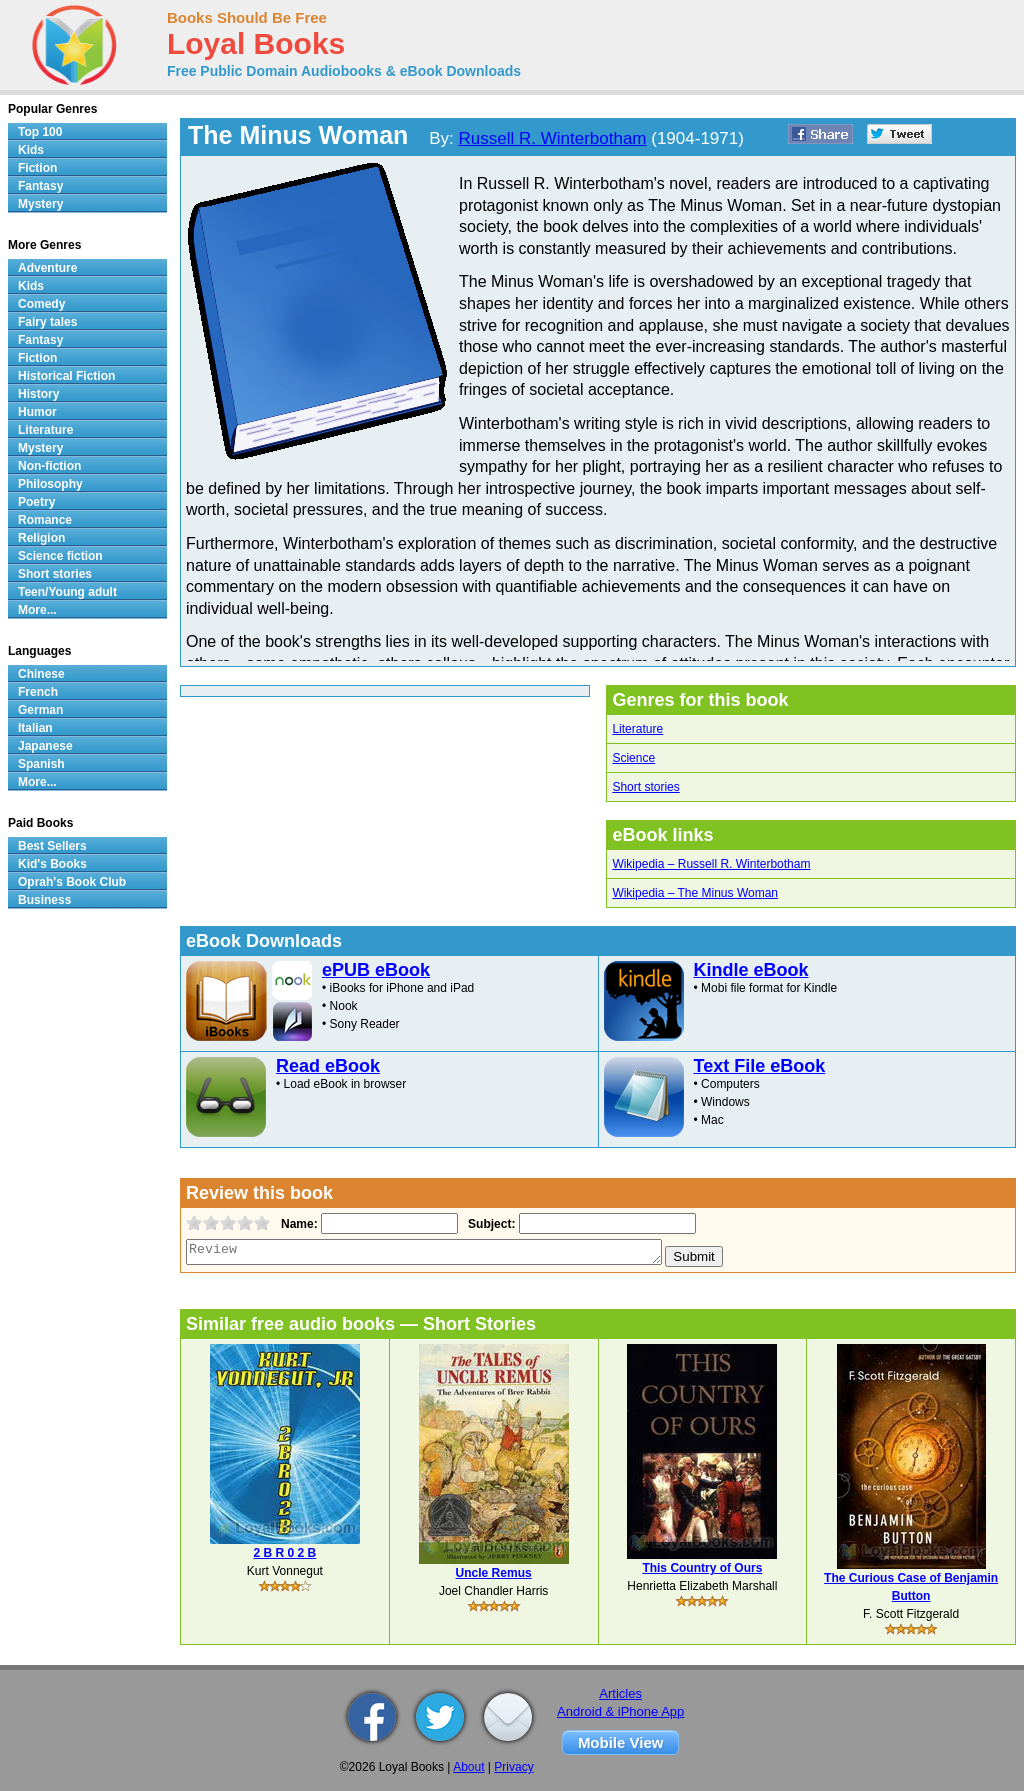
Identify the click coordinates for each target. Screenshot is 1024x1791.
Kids (31, 150)
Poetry (36, 502)
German (40, 710)
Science (633, 758)
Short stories (645, 787)
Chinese (41, 674)
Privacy (513, 1767)
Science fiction (60, 556)
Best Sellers (52, 846)
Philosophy (50, 484)
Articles (620, 1693)
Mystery (40, 204)
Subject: (489, 1224)
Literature (637, 729)
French (38, 692)
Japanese (45, 746)
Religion (41, 538)
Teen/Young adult (67, 592)
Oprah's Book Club (72, 882)
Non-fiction (49, 466)
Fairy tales (47, 322)
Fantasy (40, 186)
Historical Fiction (66, 376)
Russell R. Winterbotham (553, 138)
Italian (35, 728)
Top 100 (40, 132)
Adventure (47, 268)
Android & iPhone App (620, 1711)
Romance (45, 520)
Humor (37, 412)
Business (44, 900)
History (38, 394)
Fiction (37, 168)
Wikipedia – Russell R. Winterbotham (711, 864)
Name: (297, 1224)
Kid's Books (52, 864)
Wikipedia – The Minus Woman (695, 893)
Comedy (41, 304)
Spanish (41, 764)
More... (37, 610)
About (468, 1767)
